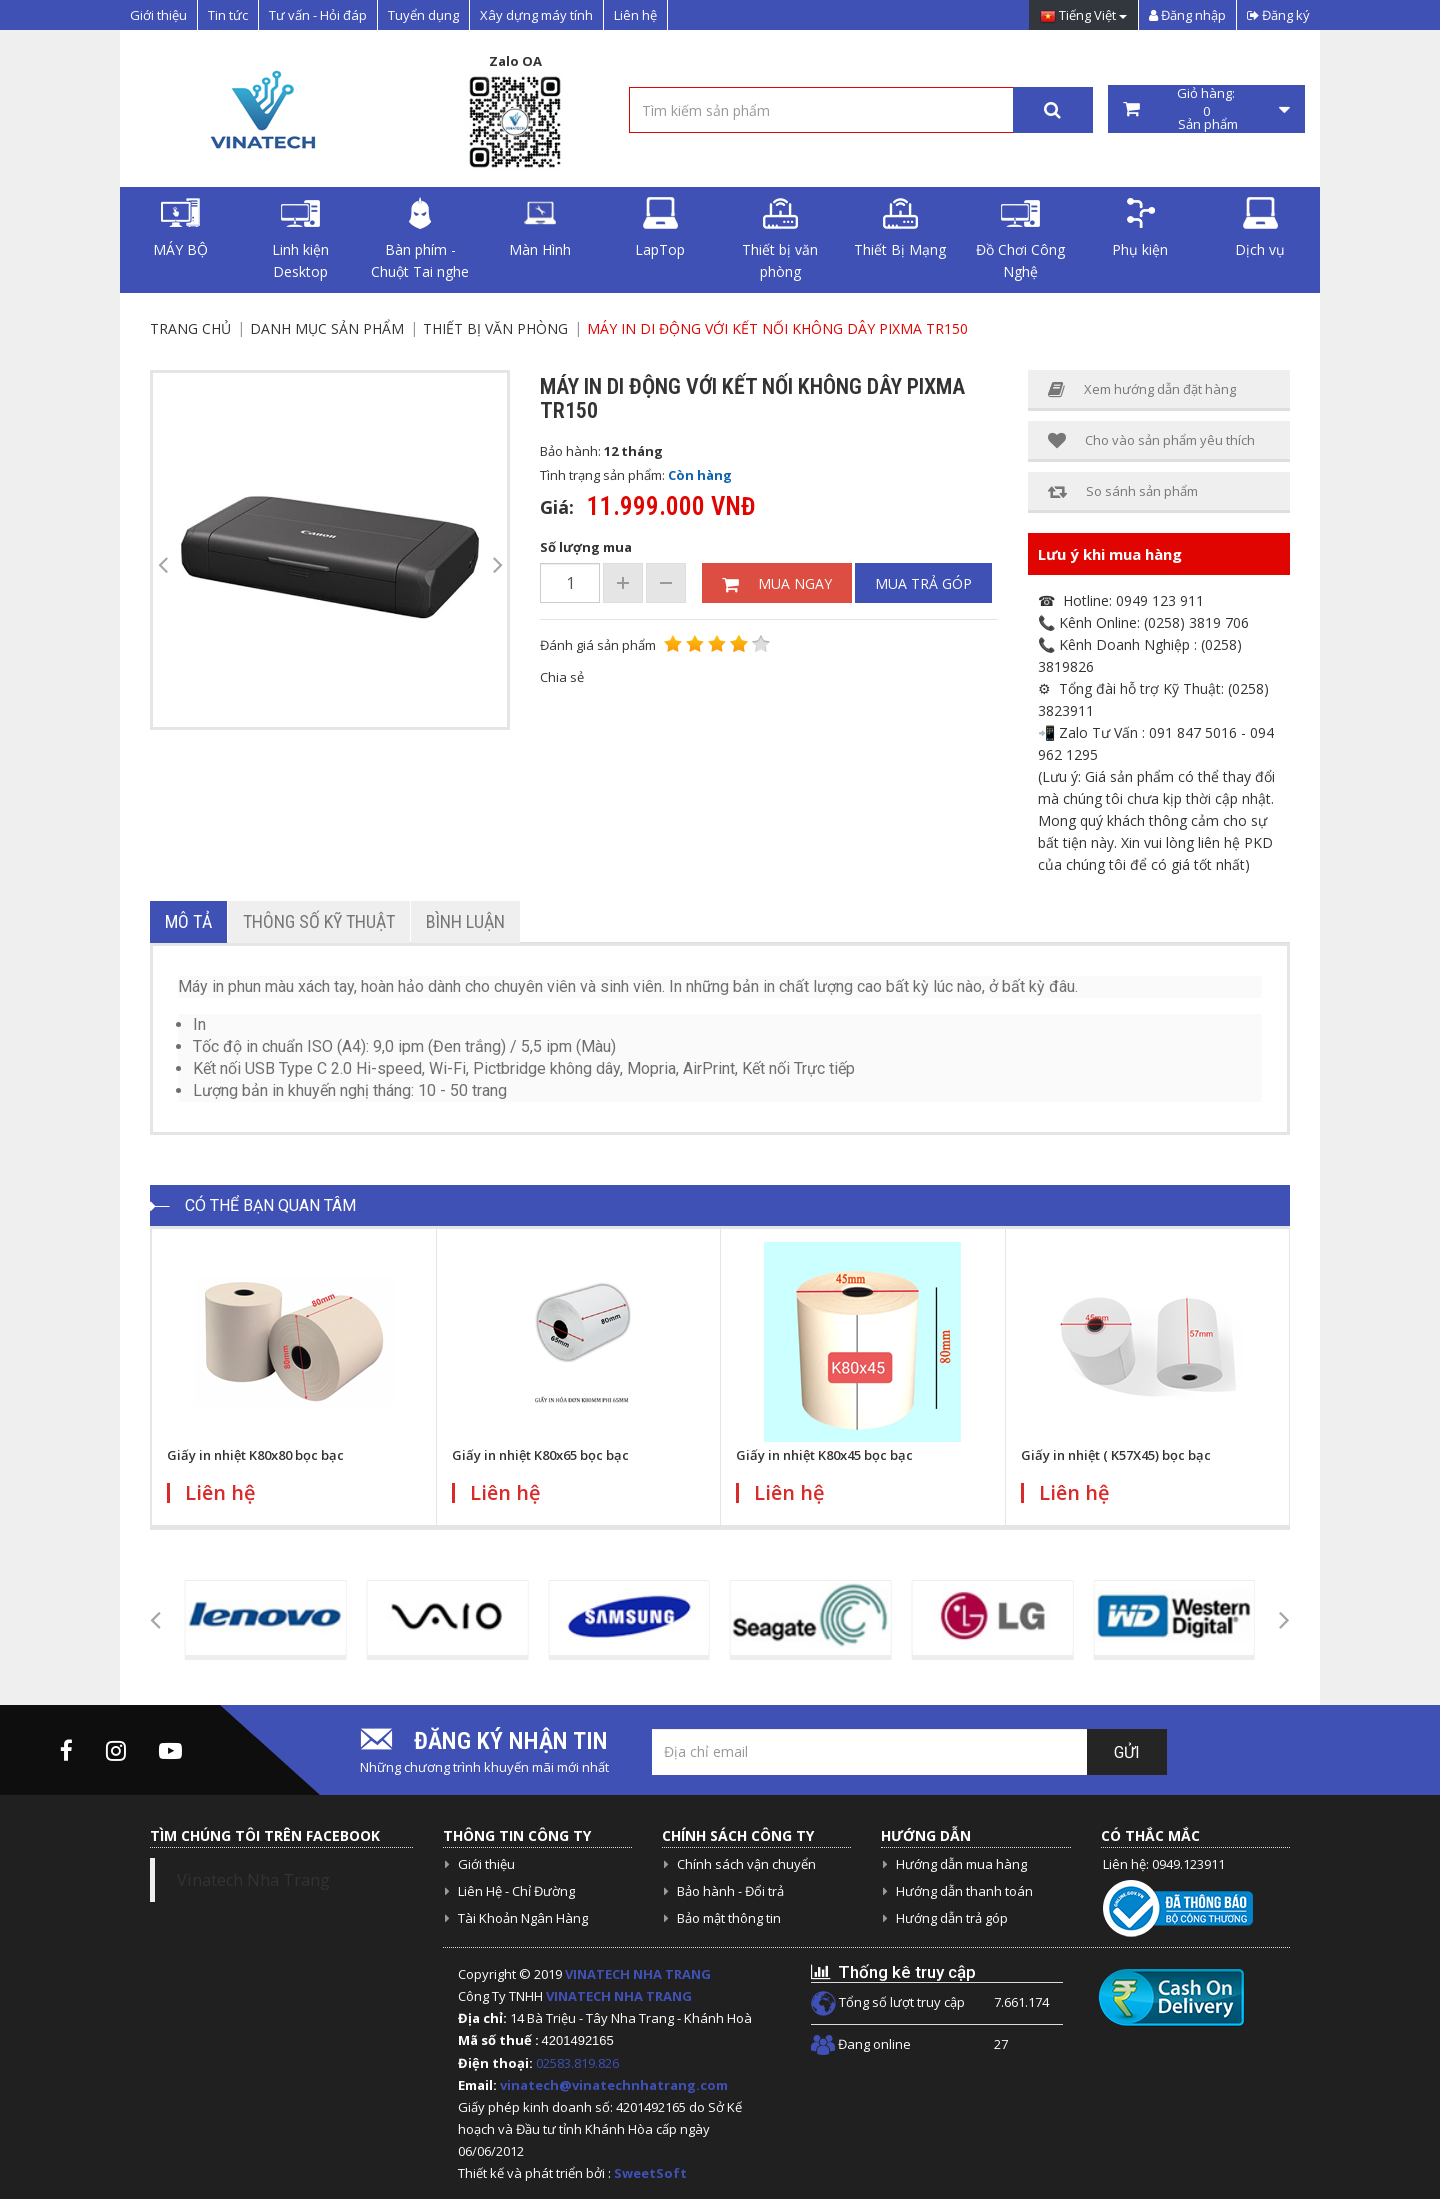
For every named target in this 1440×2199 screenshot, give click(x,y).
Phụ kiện (1140, 228)
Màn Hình (540, 228)
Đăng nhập (1187, 15)
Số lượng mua (586, 547)
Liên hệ (635, 15)
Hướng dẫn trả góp (952, 1918)
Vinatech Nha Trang (253, 1880)
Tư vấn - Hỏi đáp (318, 15)
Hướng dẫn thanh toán (964, 1891)
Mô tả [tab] (188, 921)
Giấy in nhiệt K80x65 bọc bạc (540, 1455)
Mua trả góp (923, 583)
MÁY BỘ (180, 228)
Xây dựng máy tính (536, 15)
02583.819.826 (579, 2063)
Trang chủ (190, 328)
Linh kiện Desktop (300, 239)
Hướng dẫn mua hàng (961, 1864)
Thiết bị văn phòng (780, 239)
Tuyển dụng (423, 15)
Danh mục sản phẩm (327, 328)
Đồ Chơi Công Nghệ (1020, 239)
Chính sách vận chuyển (746, 1864)
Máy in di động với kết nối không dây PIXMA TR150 (777, 328)
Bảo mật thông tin (729, 1918)
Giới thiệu (158, 15)
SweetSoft (650, 2173)
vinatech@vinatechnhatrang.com (614, 2085)
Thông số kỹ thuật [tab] (319, 921)
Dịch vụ (1260, 228)
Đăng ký (1278, 15)
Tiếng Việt (1083, 16)
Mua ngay (777, 583)
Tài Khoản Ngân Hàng (523, 1918)
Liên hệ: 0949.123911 (1164, 1864)
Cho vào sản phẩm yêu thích (1151, 440)
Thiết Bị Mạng (900, 228)
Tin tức (228, 15)
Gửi (1127, 1752)
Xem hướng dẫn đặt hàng (1142, 389)
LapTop (660, 228)
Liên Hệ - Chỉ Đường (516, 1891)
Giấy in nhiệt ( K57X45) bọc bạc (1116, 1455)
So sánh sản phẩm (1123, 491)
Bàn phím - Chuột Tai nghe (420, 239)
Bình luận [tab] (465, 921)
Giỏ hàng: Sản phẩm (1207, 109)
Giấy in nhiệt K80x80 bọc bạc (255, 1455)
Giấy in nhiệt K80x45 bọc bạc (824, 1455)
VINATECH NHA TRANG (638, 1974)
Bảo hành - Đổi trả (730, 1891)
